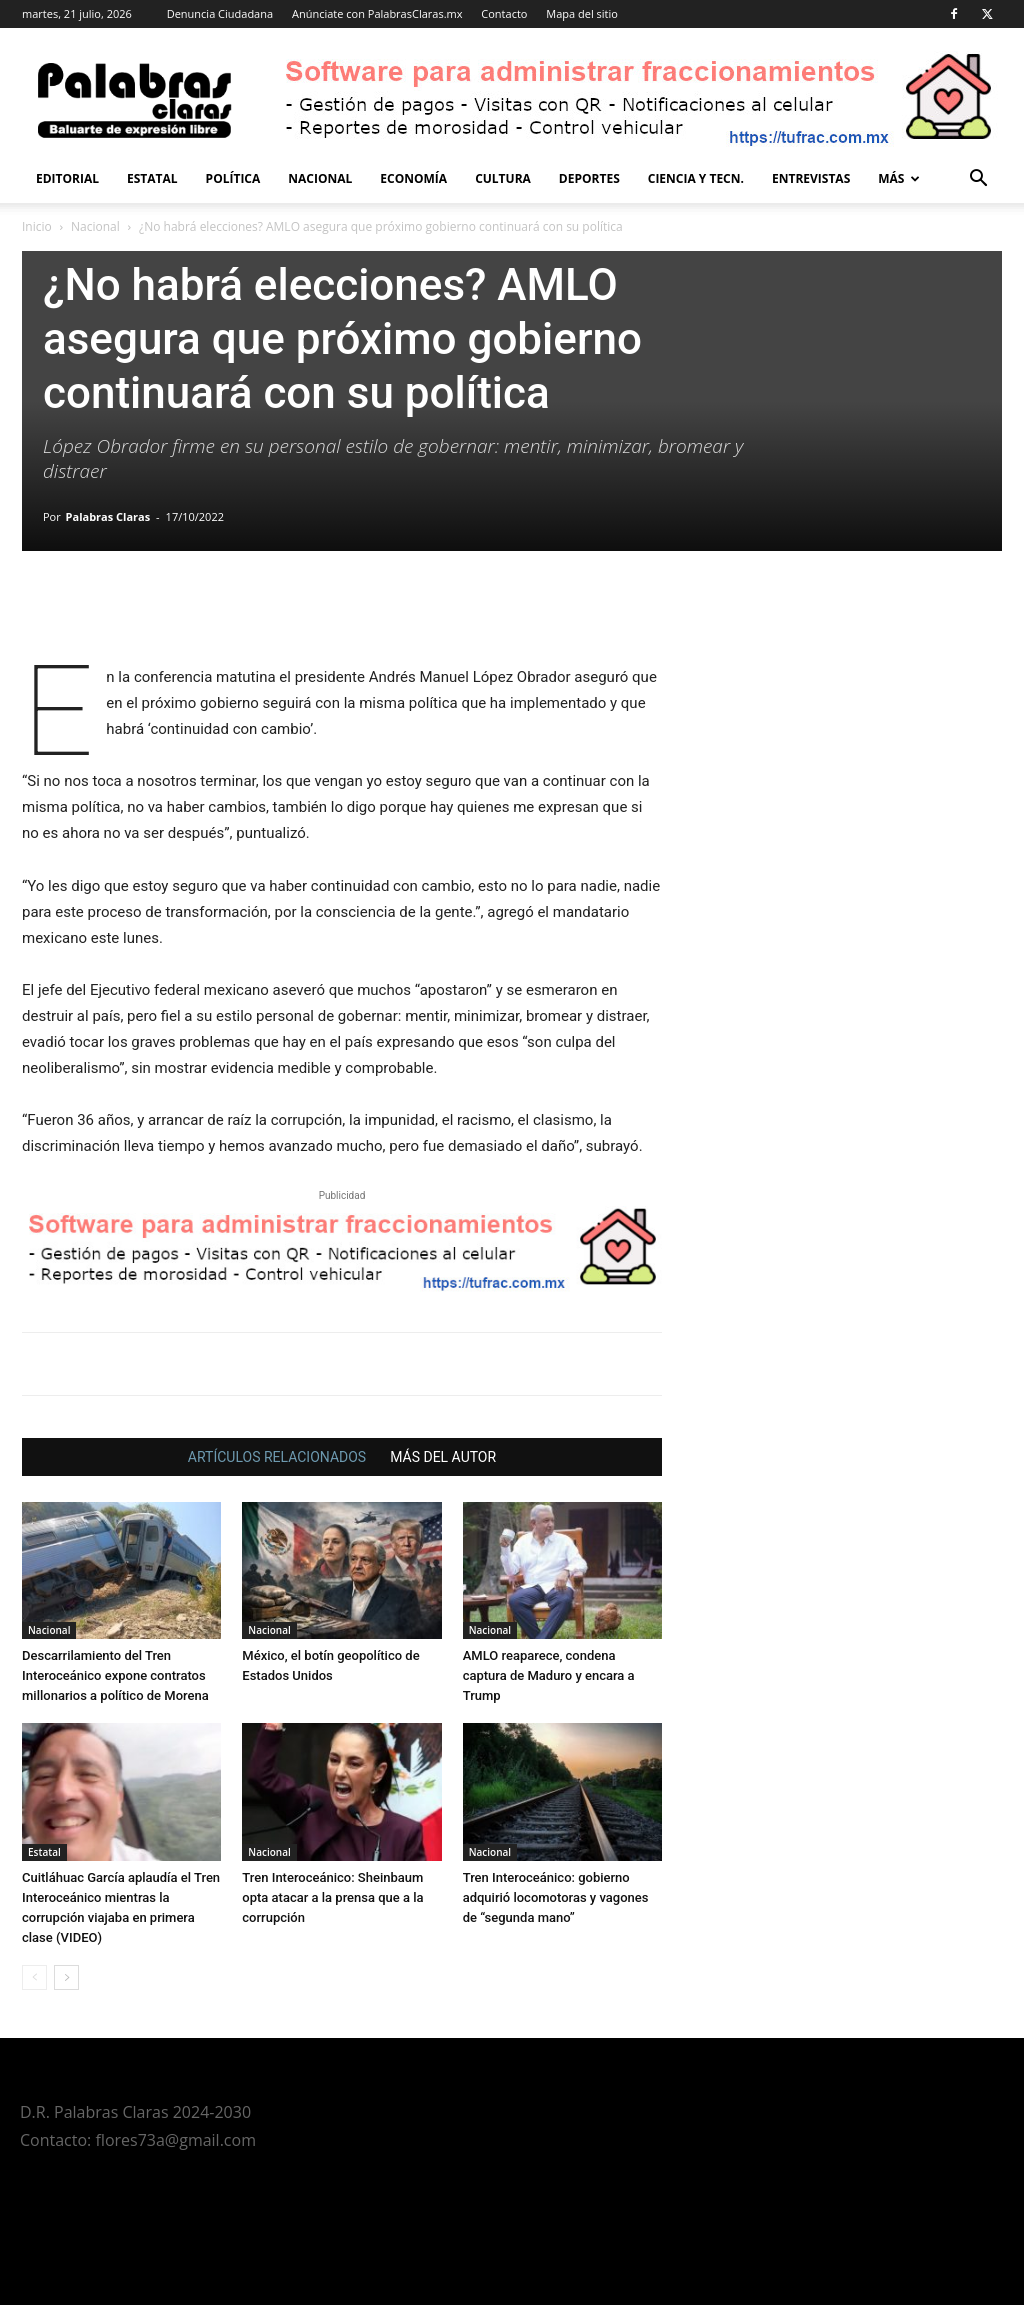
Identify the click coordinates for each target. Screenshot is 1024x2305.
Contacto (504, 13)
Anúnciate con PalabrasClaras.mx (377, 13)
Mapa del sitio (582, 13)
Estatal (152, 178)
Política (233, 178)
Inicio (37, 226)
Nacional (320, 178)
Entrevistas (811, 178)
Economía (413, 178)
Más (899, 178)
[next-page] (66, 1977)
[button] (978, 180)
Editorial (67, 178)
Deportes (589, 178)
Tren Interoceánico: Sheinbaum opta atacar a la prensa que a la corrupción (332, 1897)
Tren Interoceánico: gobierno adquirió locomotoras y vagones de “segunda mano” (556, 1897)
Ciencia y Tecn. (696, 178)
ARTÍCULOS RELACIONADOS (277, 1457)
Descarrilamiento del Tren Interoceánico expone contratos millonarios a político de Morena (115, 1675)
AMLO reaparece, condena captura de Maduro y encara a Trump (549, 1675)
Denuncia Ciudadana (220, 13)
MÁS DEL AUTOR (443, 1457)
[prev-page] (34, 1977)
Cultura (503, 178)
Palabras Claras (108, 516)
